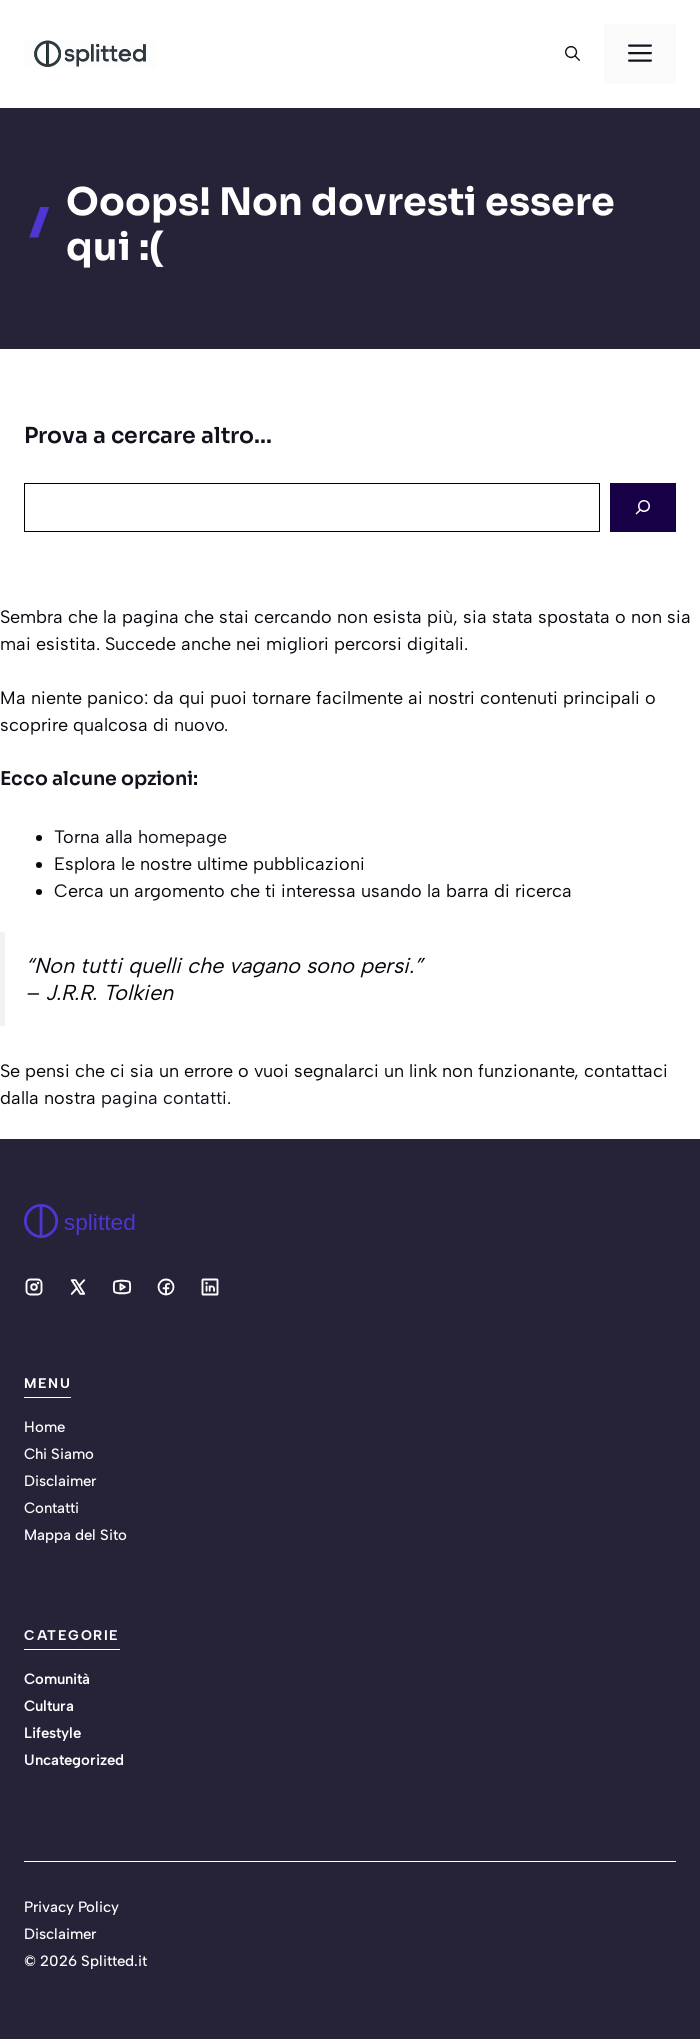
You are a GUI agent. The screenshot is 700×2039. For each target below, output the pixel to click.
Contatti (51, 1508)
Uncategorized (74, 1760)
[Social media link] (34, 1287)
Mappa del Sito (75, 1535)
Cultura (49, 1706)
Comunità (57, 1679)
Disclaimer (60, 1481)
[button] (572, 54)
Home (44, 1427)
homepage (182, 837)
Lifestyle (52, 1733)
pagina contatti (164, 1098)
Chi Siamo (59, 1454)
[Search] (643, 507)
